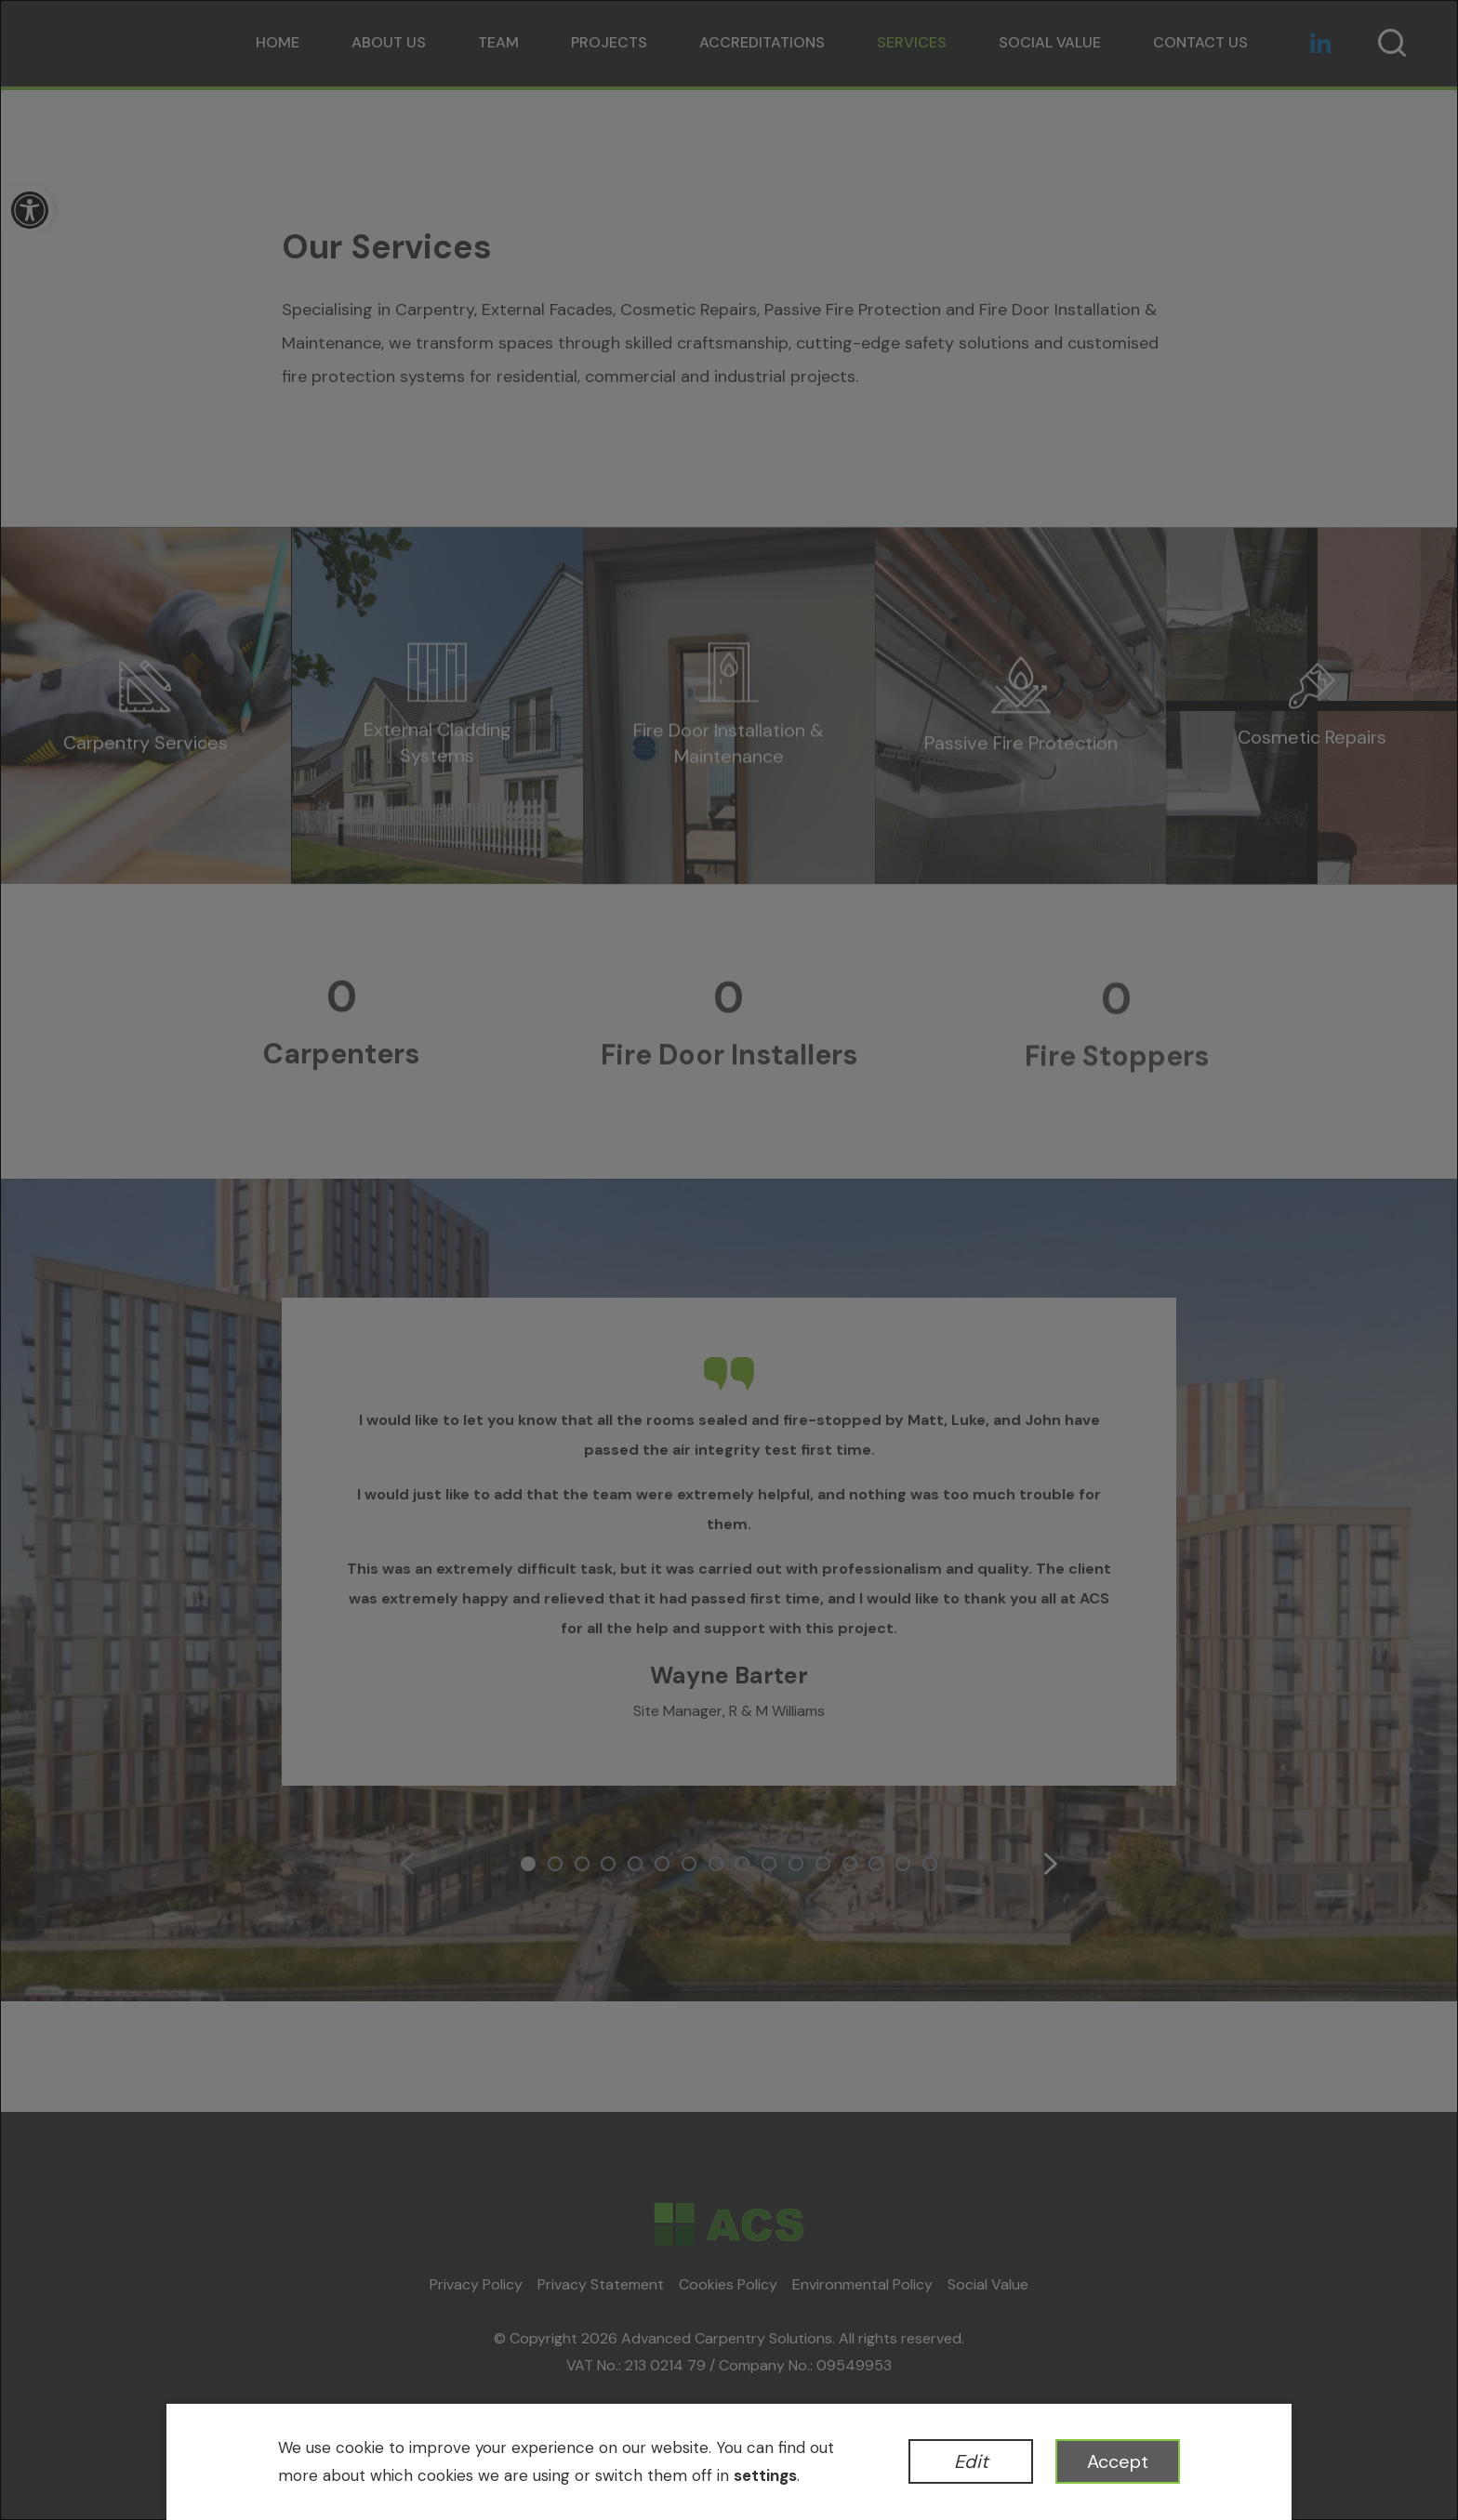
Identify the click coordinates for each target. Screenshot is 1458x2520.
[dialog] (729, 1260)
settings (765, 2475)
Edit (971, 2461)
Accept (1117, 2461)
